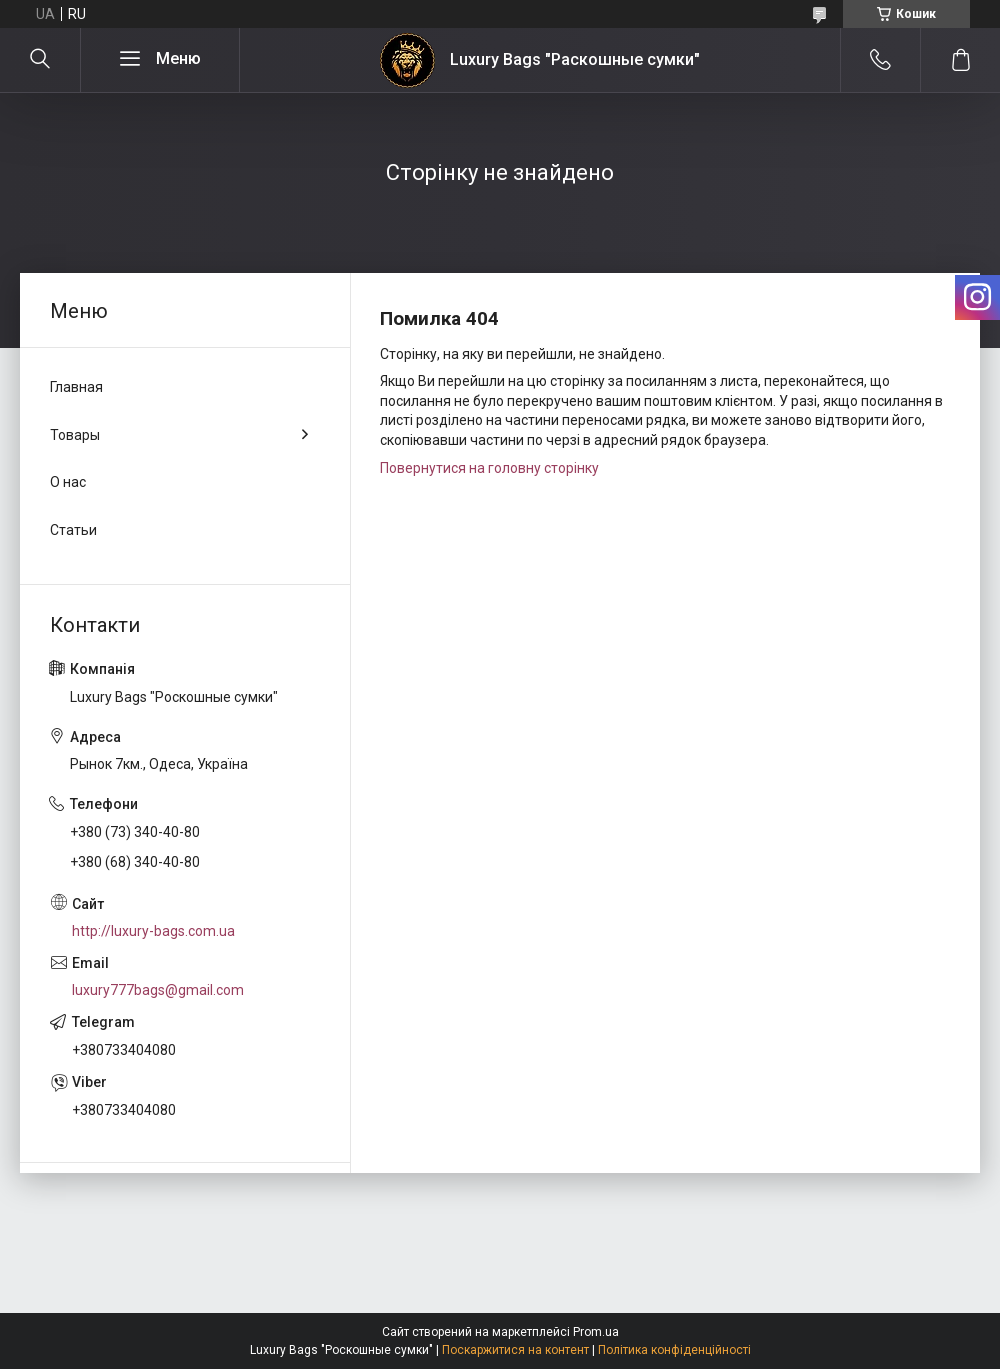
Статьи (73, 530)
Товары (75, 435)
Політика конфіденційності (674, 1350)
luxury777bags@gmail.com (158, 990)
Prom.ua (596, 1332)
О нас (68, 482)
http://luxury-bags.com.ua (153, 931)
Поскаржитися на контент (515, 1350)
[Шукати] (40, 60)
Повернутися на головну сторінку (489, 468)
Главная (76, 387)
